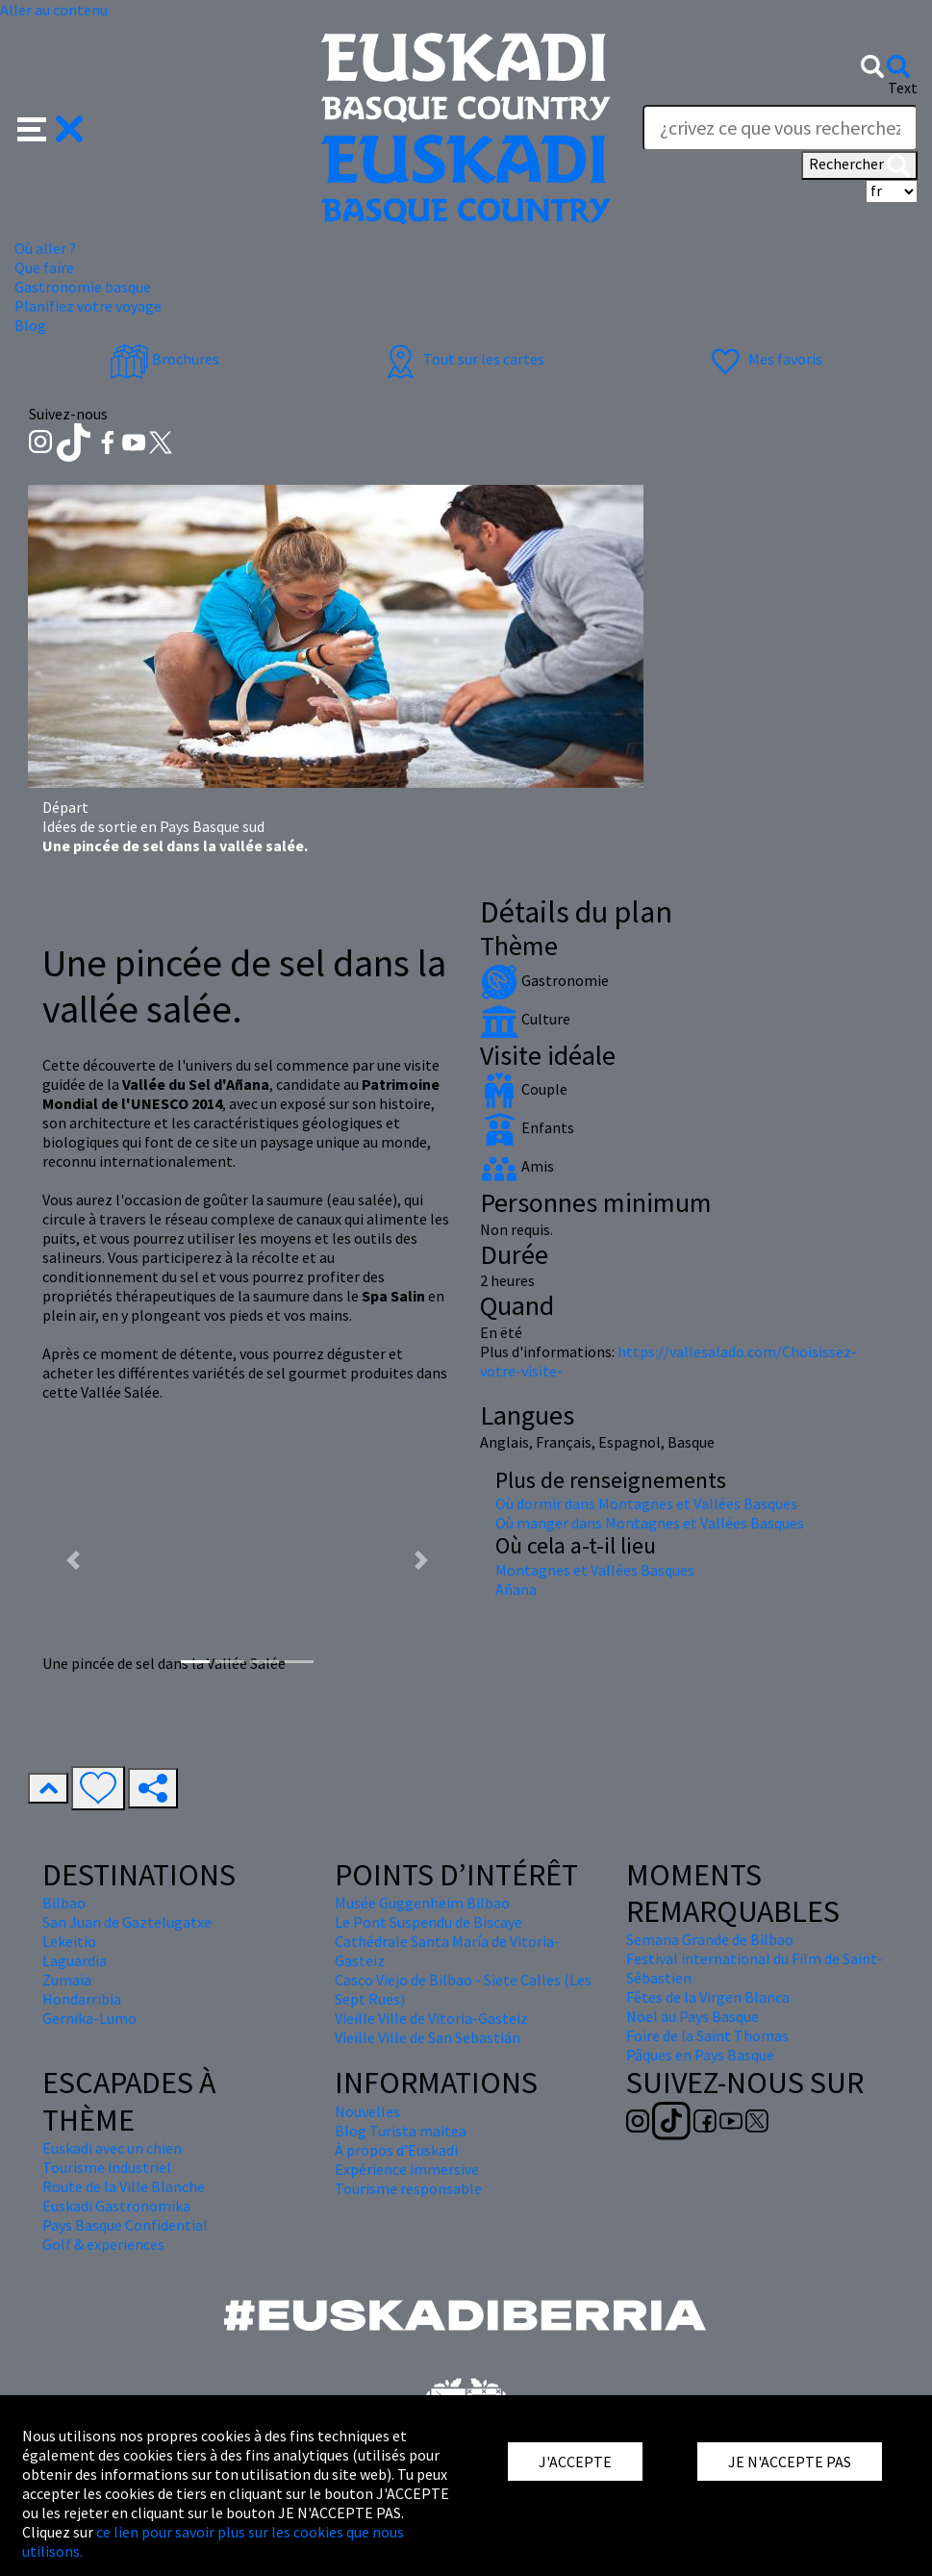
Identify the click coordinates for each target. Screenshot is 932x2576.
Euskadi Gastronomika (116, 2205)
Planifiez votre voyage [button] (88, 306)
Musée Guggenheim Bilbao (422, 1902)
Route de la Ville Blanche (123, 2186)
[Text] (780, 128)
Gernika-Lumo (89, 2018)
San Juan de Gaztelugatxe (127, 1922)
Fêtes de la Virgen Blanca (708, 1997)
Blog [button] (30, 325)
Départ (65, 807)
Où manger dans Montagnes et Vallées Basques (649, 1522)
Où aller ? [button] (45, 248)
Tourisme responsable (408, 2188)
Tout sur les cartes (462, 358)
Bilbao (64, 1902)
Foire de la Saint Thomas (707, 2035)
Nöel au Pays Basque (692, 2016)
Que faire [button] (44, 267)
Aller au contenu (54, 9)
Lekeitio (69, 1941)
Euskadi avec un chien (112, 2148)
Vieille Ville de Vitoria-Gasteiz (431, 2018)
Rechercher (859, 165)
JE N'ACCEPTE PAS (789, 2461)
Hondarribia (81, 1998)
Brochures (164, 358)
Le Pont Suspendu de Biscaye (428, 1922)
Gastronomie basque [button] (82, 286)
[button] (50, 127)
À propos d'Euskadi (396, 2149)
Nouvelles (367, 2111)
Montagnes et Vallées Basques (594, 1569)
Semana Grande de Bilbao (709, 1939)
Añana (516, 1589)
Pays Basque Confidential (125, 2225)
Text (903, 87)
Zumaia (66, 1979)
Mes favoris (764, 358)
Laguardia (74, 1960)
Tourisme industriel (106, 2167)
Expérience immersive (407, 2169)
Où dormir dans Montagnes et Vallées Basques (646, 1503)
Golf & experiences (103, 2244)
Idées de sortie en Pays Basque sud (153, 826)
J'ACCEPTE (575, 2461)
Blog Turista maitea (400, 2130)
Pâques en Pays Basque (700, 2054)
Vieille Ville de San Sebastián (427, 2037)
